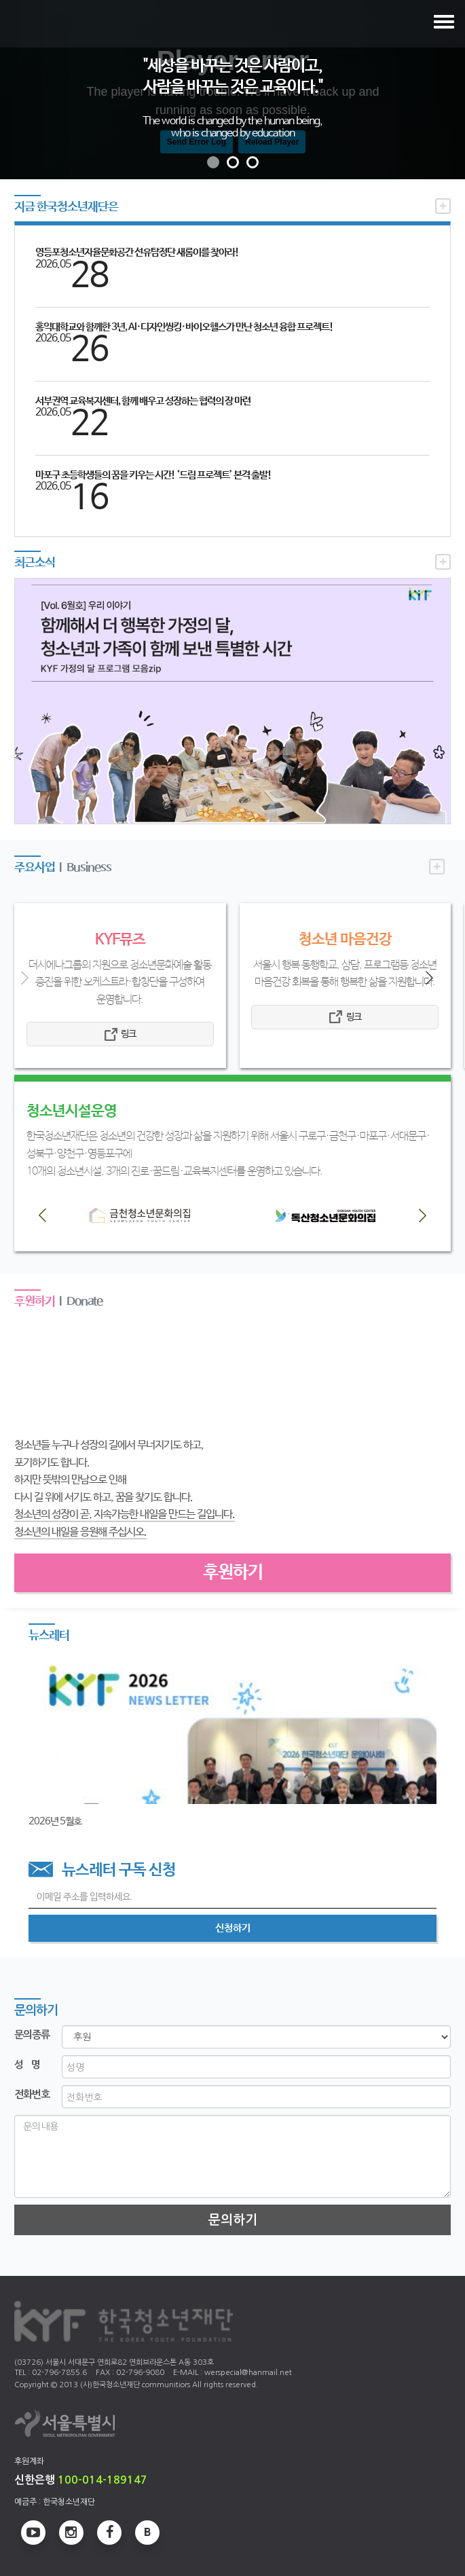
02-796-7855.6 (59, 2372)
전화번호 (32, 2094)
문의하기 (232, 2219)
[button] (35, 89)
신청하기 (232, 1928)
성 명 (27, 2064)
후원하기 (233, 1572)
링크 (128, 1034)
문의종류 (32, 2034)
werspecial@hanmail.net (248, 2372)
